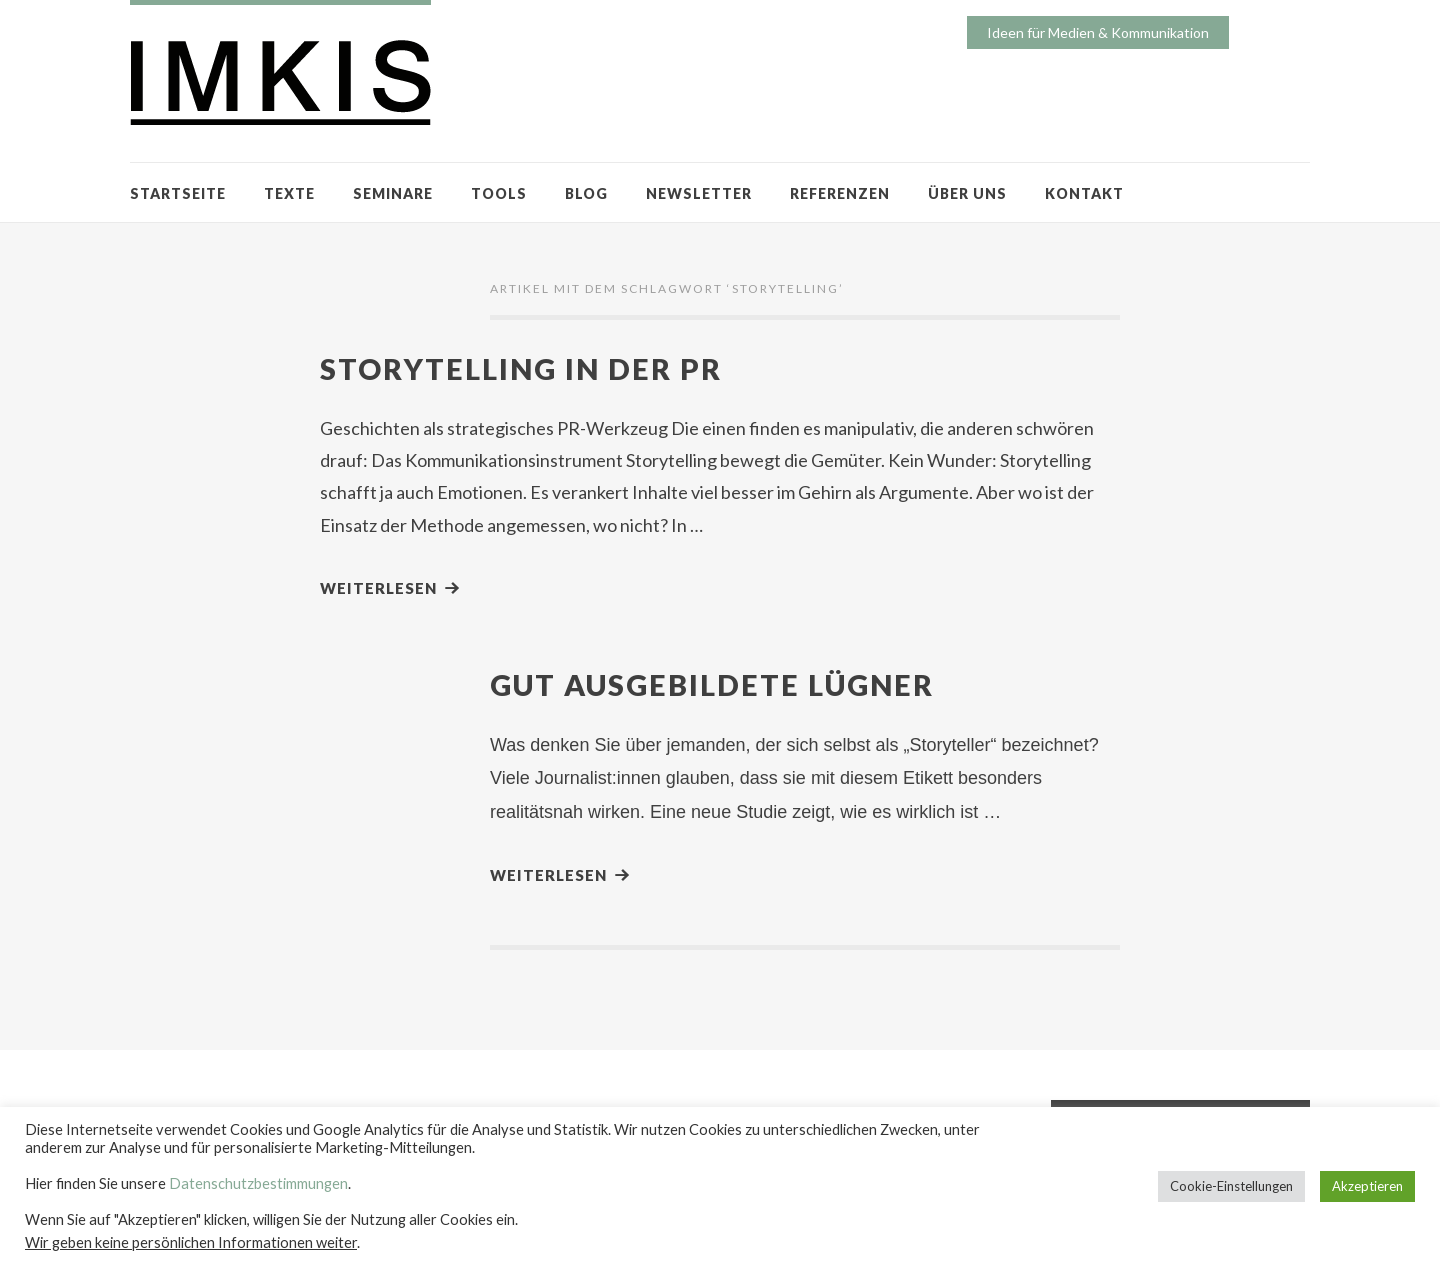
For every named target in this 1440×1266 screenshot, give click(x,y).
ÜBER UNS (967, 193)
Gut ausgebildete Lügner (712, 684)
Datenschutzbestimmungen (258, 1183)
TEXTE (289, 193)
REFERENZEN (840, 193)
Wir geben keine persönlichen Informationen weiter (191, 1242)
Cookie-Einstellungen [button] (1231, 1186)
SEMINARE (393, 193)
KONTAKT (1084, 193)
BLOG (586, 193)
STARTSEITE (178, 193)
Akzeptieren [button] (1367, 1186)
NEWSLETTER (699, 193)
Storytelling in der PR (521, 368)
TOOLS (499, 193)
